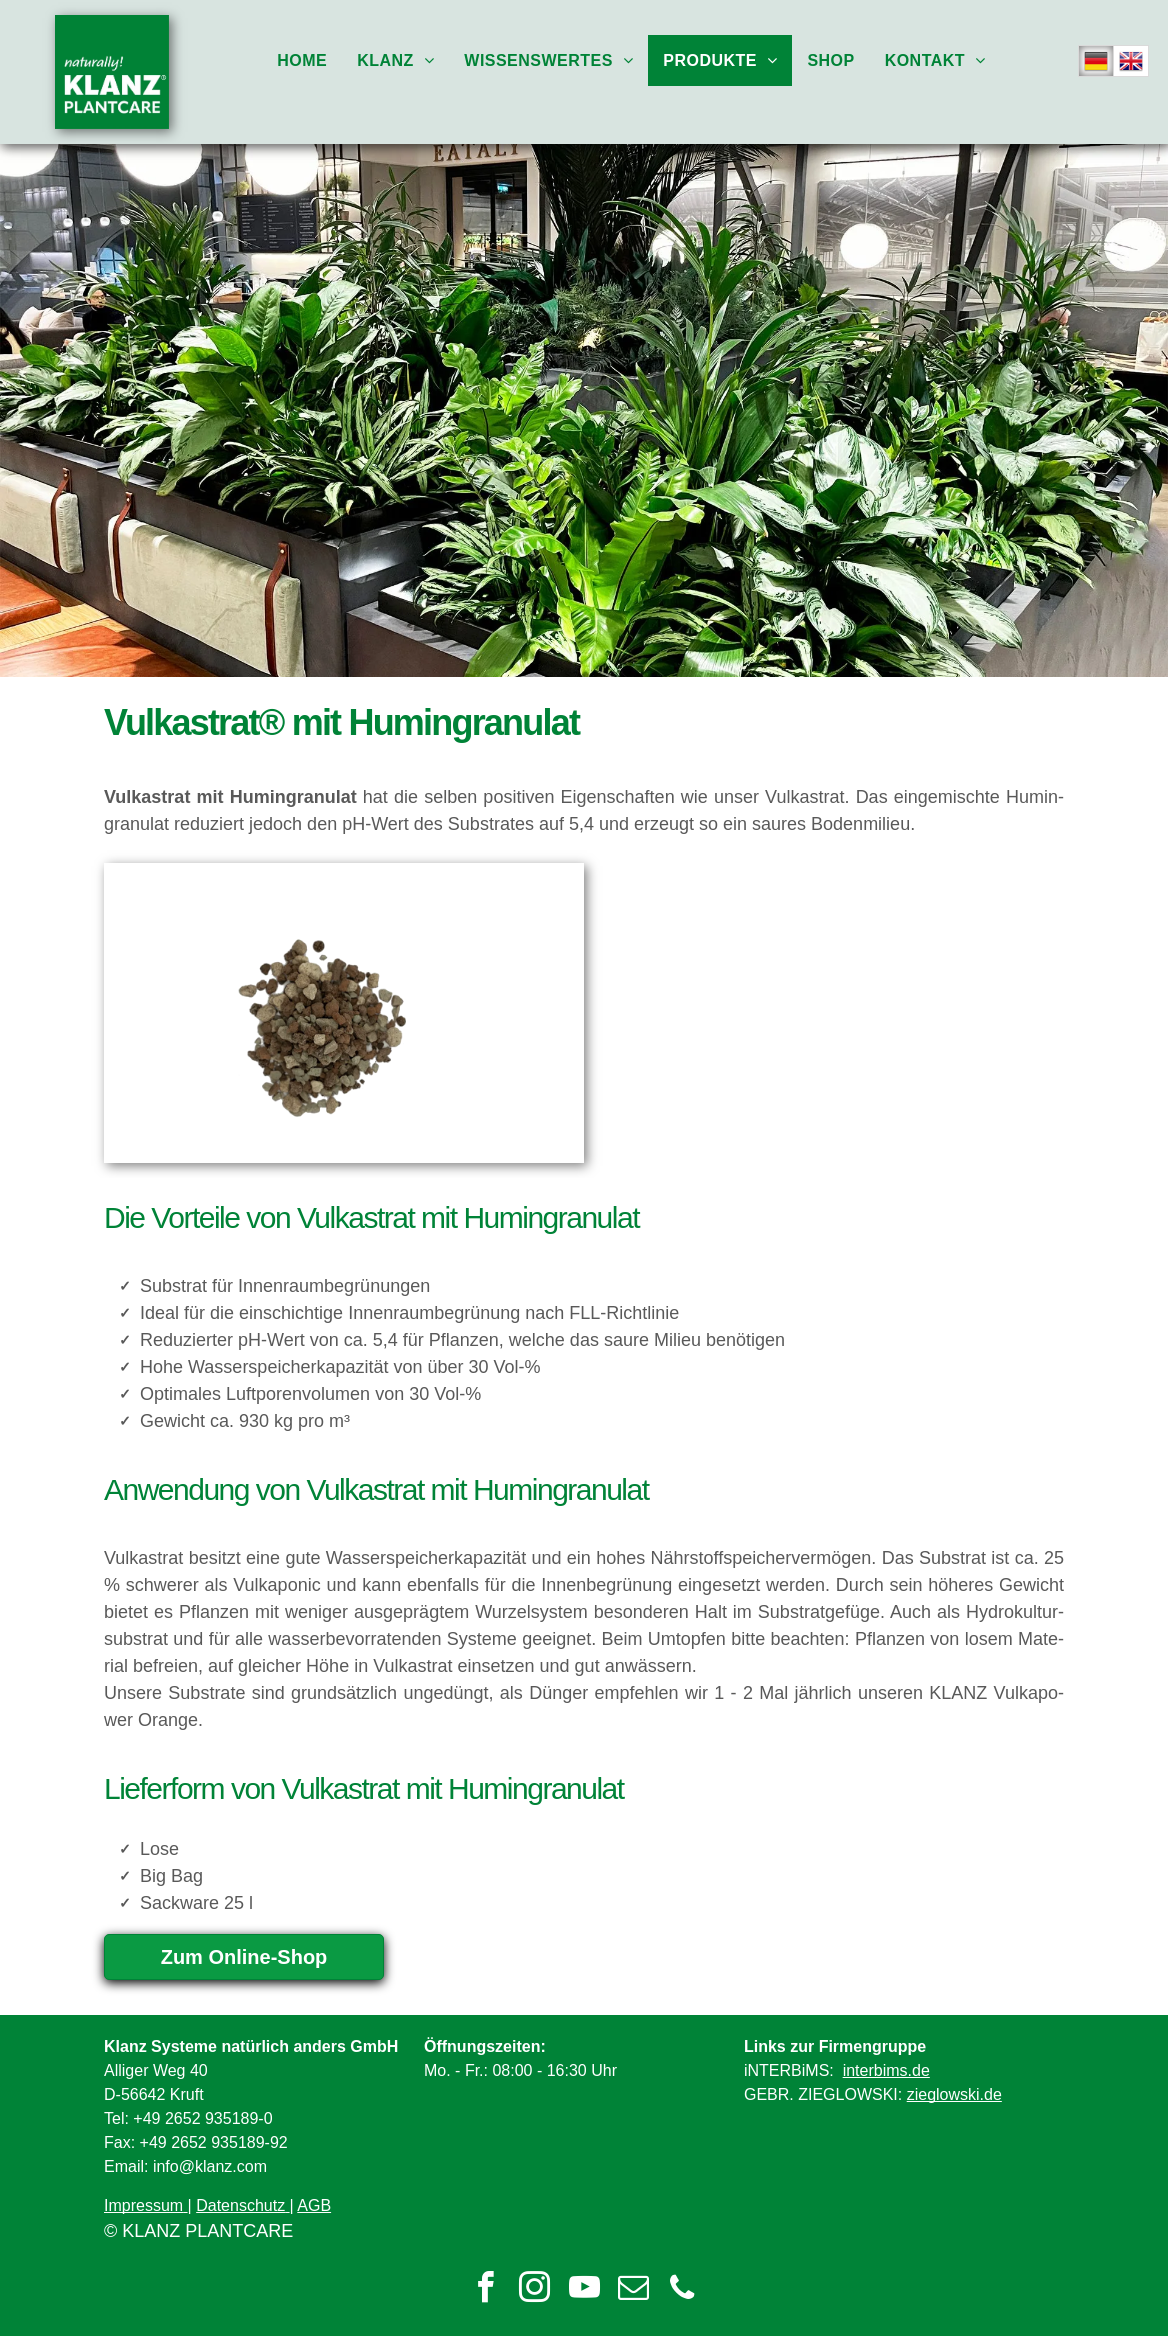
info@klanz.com (210, 2166)
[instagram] (535, 2290)
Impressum (143, 2205)
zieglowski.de (954, 2094)
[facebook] (486, 2290)
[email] (633, 2290)
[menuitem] (302, 60)
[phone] (682, 2290)
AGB (314, 2205)
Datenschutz (240, 2205)
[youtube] (584, 2290)
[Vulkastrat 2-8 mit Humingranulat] (344, 1013)
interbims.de (886, 2070)
